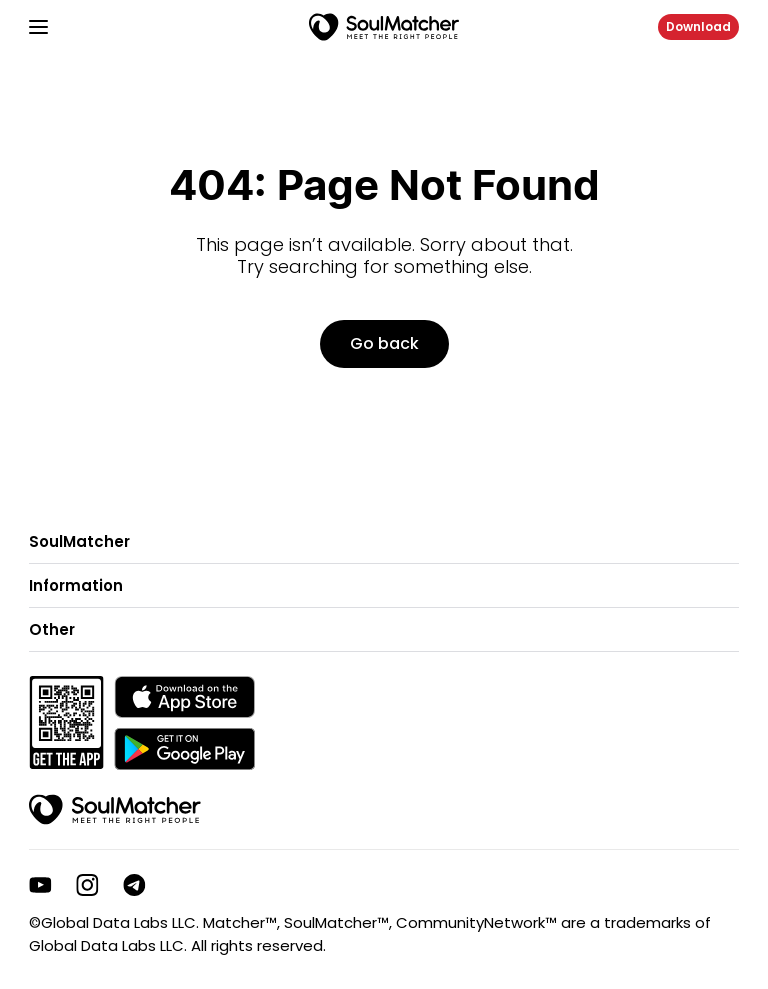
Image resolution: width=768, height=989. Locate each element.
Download (698, 26)
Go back (384, 343)
